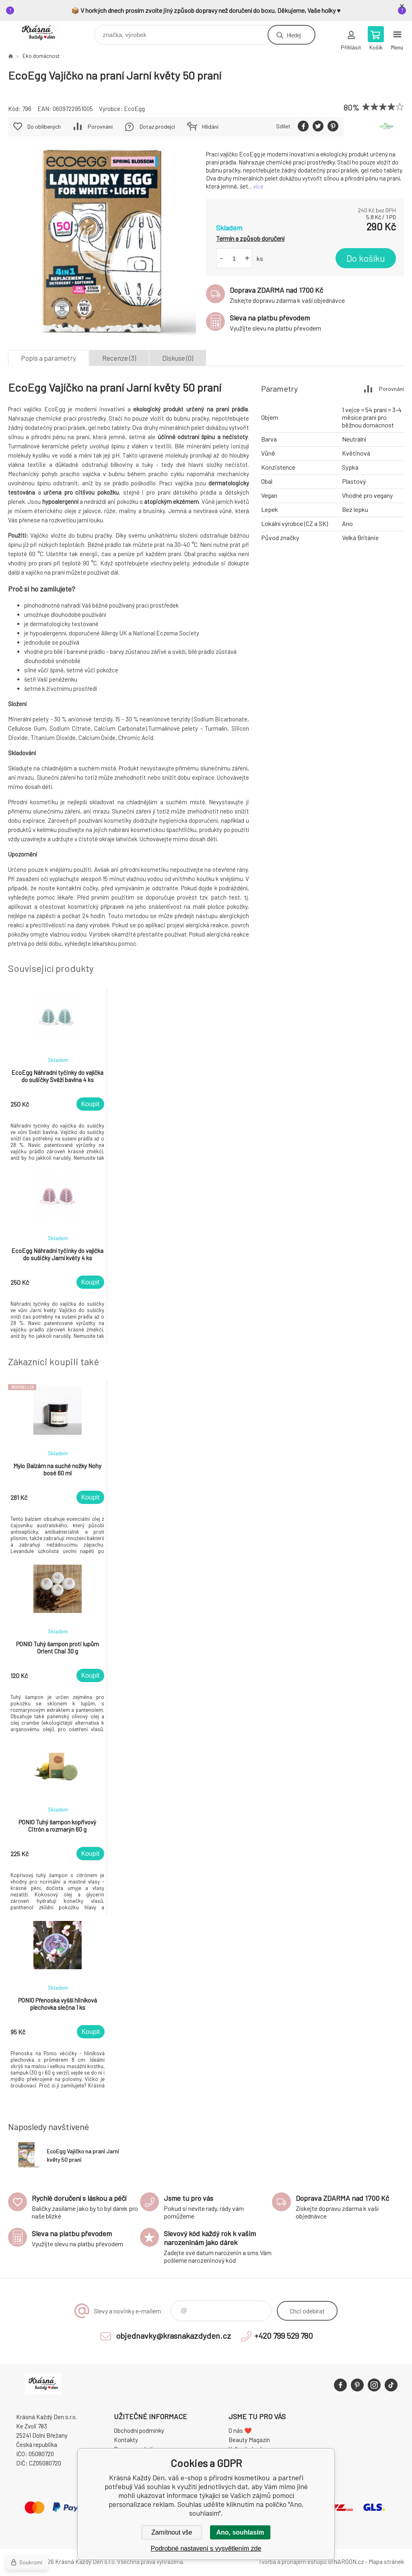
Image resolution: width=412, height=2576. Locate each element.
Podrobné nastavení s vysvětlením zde (206, 2548)
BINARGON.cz (346, 2561)
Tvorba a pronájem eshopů (292, 2561)
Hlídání (210, 126)
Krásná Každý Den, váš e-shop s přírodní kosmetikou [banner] (43, 33)
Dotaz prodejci (157, 126)
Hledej (293, 35)
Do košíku (365, 258)
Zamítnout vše (171, 2532)
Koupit (90, 1104)
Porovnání (100, 126)
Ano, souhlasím (240, 2532)
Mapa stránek (386, 2561)
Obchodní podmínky (139, 2430)
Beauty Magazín (249, 2439)
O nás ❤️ (240, 2430)
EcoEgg (134, 108)
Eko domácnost (41, 56)
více (258, 186)
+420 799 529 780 (283, 2335)
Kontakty (126, 2439)
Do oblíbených (44, 126)
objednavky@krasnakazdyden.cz (173, 2335)
